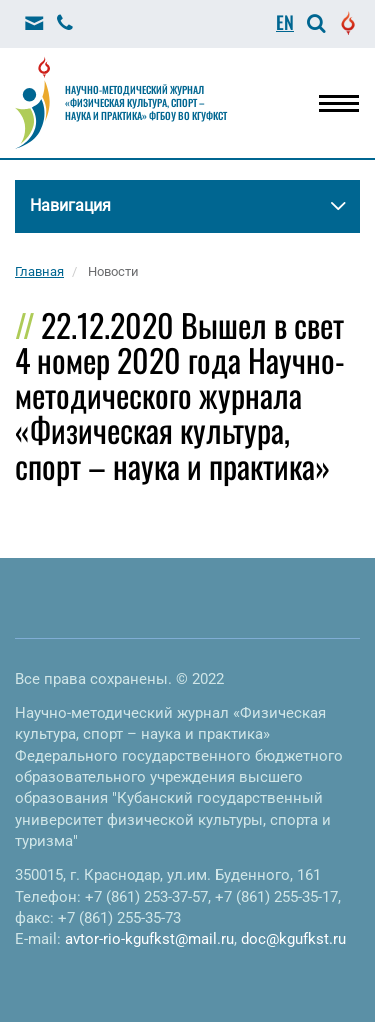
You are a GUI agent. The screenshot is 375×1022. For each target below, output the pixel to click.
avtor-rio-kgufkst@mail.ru (149, 939)
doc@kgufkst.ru (293, 939)
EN (285, 22)
